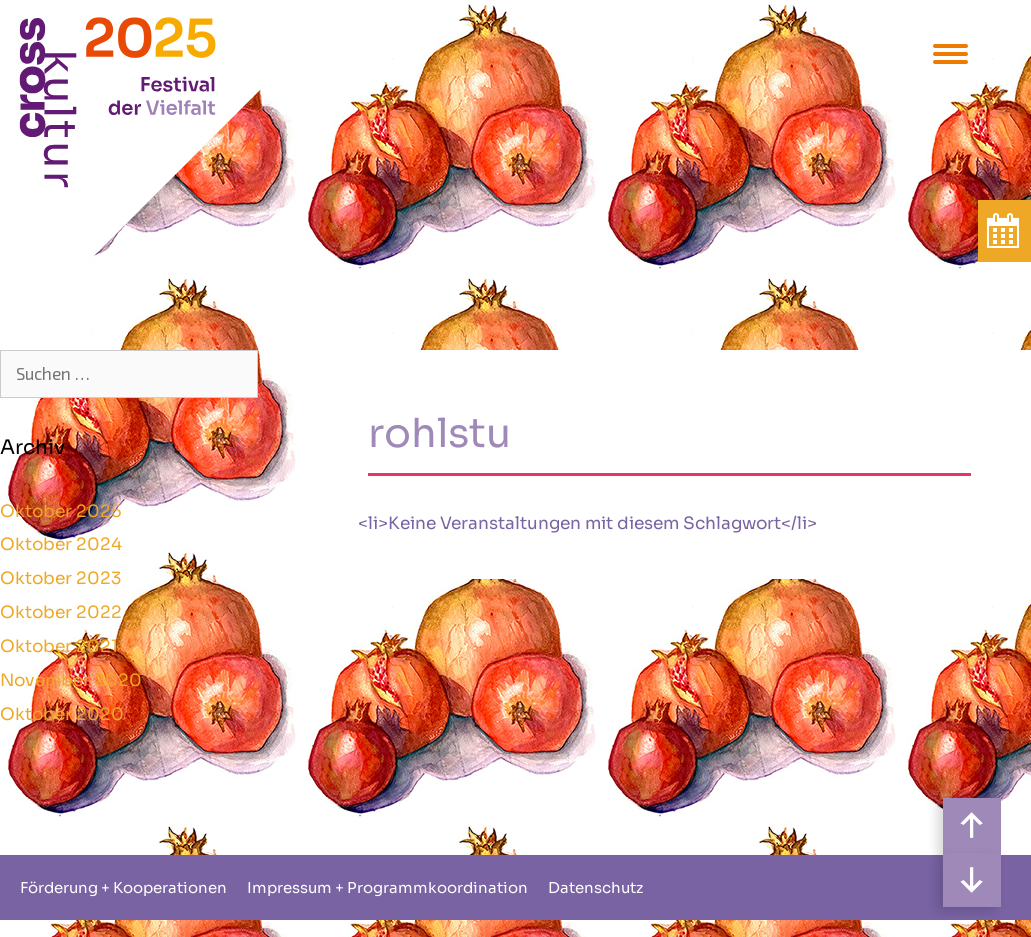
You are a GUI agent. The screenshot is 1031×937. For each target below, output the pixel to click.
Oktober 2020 (62, 714)
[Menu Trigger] (950, 52)
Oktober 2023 (60, 578)
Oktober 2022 (61, 612)
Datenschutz (595, 887)
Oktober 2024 (61, 544)
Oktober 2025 (61, 511)
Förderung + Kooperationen (123, 887)
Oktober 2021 (59, 646)
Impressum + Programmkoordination (387, 887)
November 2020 (71, 680)
